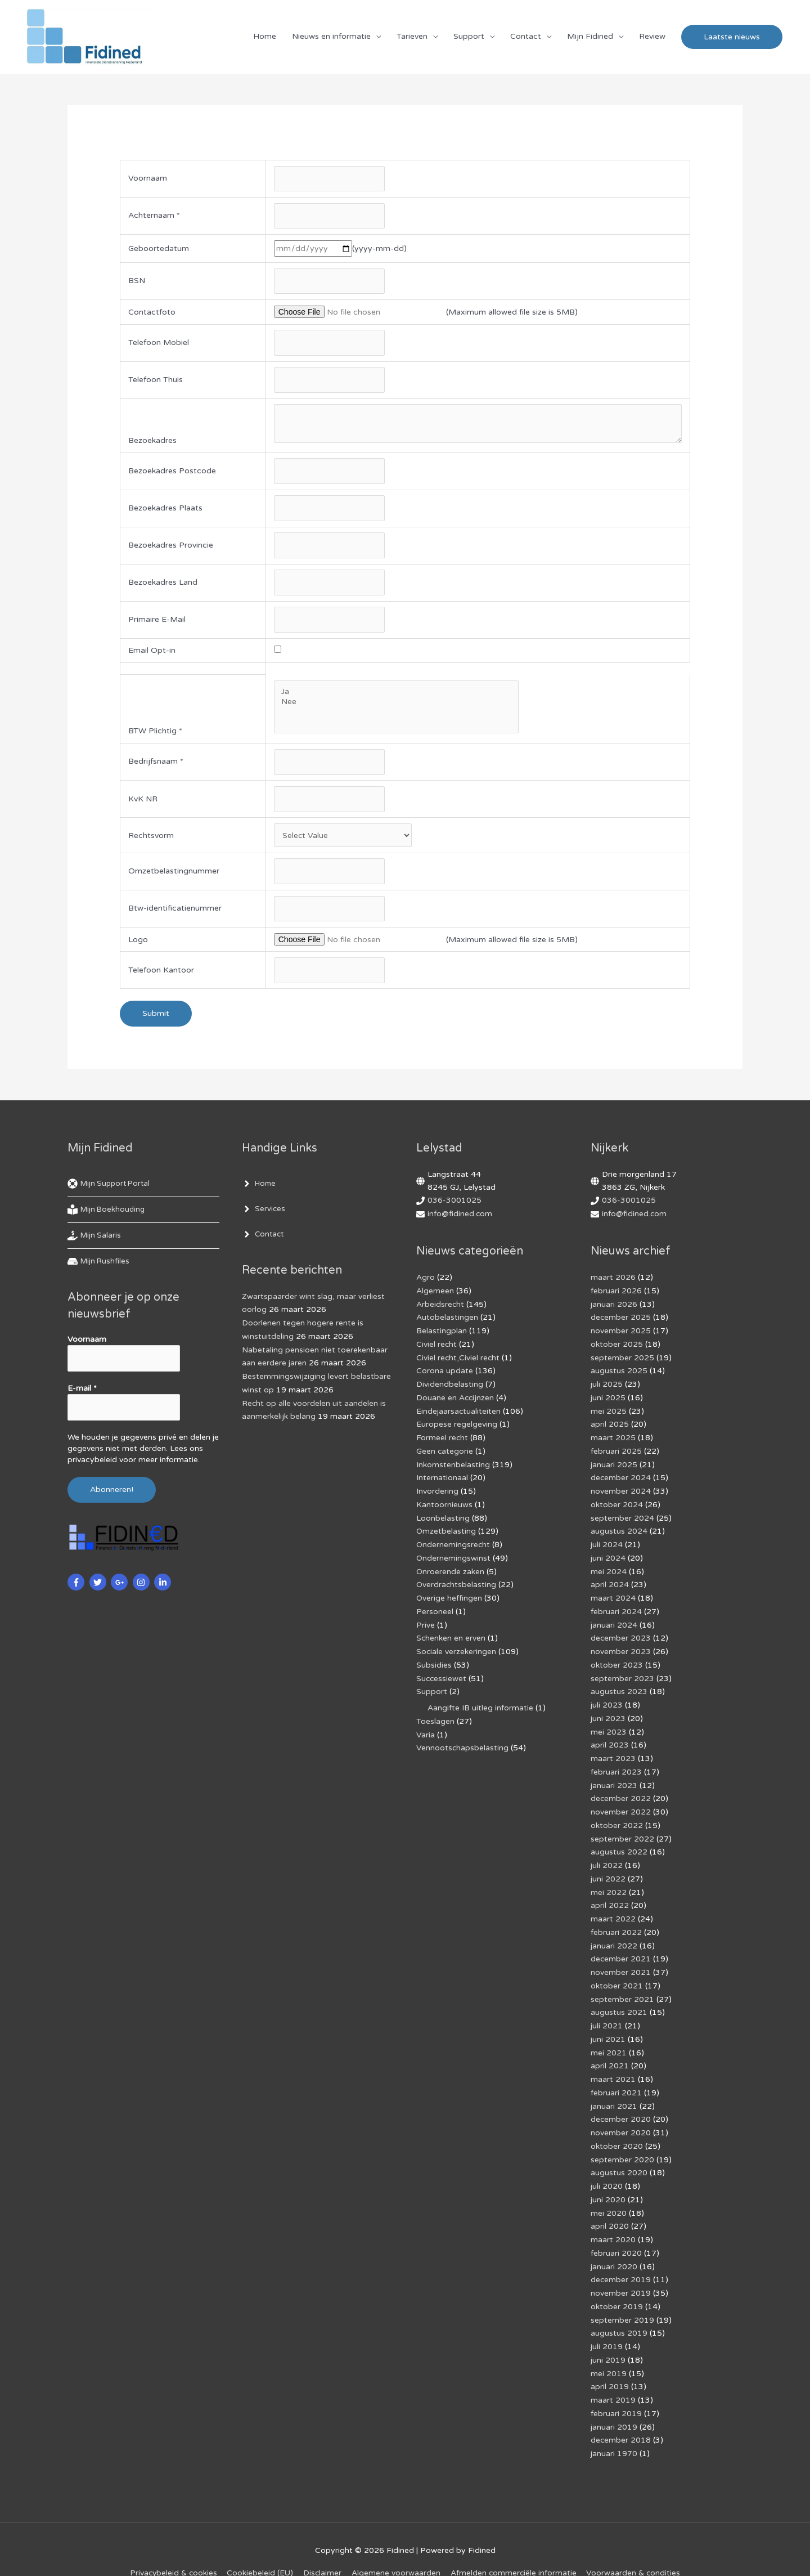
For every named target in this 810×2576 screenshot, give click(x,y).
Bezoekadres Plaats (165, 512)
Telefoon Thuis (155, 383)
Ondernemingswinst (453, 1557)
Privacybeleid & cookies (171, 2547)
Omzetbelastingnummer (173, 878)
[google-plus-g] (120, 1588)
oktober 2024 (617, 1505)
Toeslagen (435, 1716)
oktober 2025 (617, 1349)
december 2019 (621, 2259)
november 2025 (621, 1336)
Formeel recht (442, 1440)
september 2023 (622, 1674)
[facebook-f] (77, 1588)
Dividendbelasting (449, 1388)
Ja (396, 697)
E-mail (82, 1395)
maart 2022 (613, 1908)
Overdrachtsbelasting (456, 1583)
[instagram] (142, 1588)
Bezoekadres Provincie (170, 550)
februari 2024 (616, 1609)
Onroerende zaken (450, 1570)
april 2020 (610, 2207)
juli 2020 (607, 2168)
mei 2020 (609, 2194)
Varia (425, 1729)
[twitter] (99, 1588)
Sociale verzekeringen (456, 1648)
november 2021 (621, 1960)
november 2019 (621, 2272)
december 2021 (621, 1947)
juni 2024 (608, 1557)
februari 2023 (616, 1765)
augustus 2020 (619, 2155)
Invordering (437, 1492)
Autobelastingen (447, 1323)
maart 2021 (613, 2064)
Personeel (434, 1609)
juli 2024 (607, 1544)
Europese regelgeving (456, 1427)
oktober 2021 (617, 1973)
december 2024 (621, 1479)
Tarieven (412, 37)
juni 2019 (608, 2337)
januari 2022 (614, 1934)
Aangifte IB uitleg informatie (480, 1703)
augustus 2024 (619, 1531)
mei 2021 (609, 2038)
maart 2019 (613, 2376)
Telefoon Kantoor (161, 978)
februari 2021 (616, 2077)
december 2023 (621, 1635)
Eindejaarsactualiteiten (458, 1414)
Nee (396, 707)
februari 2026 (616, 1297)
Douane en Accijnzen (455, 1401)
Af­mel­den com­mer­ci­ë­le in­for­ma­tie (514, 2547)
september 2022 (622, 1830)
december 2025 (621, 1323)
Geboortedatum (158, 250)
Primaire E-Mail (157, 625)
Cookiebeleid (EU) (259, 2547)
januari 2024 (614, 1622)
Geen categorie (445, 1453)
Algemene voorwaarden (396, 2547)
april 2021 (610, 2051)
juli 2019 (607, 2324)
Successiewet (441, 1674)
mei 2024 (609, 1570)
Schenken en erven (451, 1635)
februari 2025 (616, 1453)
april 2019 (610, 2363)
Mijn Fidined (590, 37)
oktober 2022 (617, 1817)
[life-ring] (111, 1191)
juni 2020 (608, 2181)
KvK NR (143, 805)
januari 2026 (614, 1310)
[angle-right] (260, 1191)
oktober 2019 (617, 2285)
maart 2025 (613, 1440)
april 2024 (610, 1583)
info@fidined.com (460, 1221)
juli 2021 (607, 2012)
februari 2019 (616, 2389)
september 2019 (622, 2298)
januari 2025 (614, 1466)
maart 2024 (613, 1596)
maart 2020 (613, 2220)
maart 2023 (613, 1752)
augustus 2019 (619, 2311)
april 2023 (610, 1739)
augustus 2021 (619, 1999)
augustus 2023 (619, 1687)
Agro (425, 1284)
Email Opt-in (152, 656)
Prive (425, 1622)
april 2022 (610, 1895)
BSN (136, 283)
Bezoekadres (152, 444)
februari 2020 (616, 2233)
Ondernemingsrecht (453, 1544)
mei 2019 (609, 2350)
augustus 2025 (619, 1375)
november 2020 (621, 2116)
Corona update (444, 1375)
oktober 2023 (617, 1661)
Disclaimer (322, 2547)
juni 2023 (608, 1713)
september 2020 (622, 2142)
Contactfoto (152, 314)
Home (264, 37)
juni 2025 (608, 1401)
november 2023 (621, 1648)
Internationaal (442, 1479)
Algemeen (435, 1297)
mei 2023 (609, 1726)
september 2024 (622, 1518)
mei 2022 (609, 1882)
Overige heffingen (449, 1596)
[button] (731, 37)
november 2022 (621, 1804)
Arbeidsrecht (440, 1310)
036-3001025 (455, 1208)
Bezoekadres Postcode (172, 475)
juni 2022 (608, 1869)
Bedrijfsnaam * (155, 768)
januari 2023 (614, 1778)
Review (652, 37)
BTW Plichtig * (155, 736)
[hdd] (100, 1269)
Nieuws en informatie (331, 37)
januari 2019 (614, 2402)
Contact (525, 37)
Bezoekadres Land (162, 587)
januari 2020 (614, 2246)
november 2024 (621, 1492)
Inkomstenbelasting (453, 1466)
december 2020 (621, 2103)
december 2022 (621, 1791)
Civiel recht (436, 1349)
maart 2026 (613, 1284)
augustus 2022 (619, 1843)
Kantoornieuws (444, 1505)
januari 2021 (614, 2090)
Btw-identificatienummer (175, 915)
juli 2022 (607, 1856)
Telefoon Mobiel (158, 345)
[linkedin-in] (164, 1588)
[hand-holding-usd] (95, 1243)
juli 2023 (607, 1700)
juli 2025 (607, 1388)
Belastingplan (441, 1336)
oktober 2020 (617, 2129)
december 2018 (621, 2415)
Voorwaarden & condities (635, 2547)
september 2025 (622, 1362)
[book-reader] (108, 1217)
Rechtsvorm (151, 841)
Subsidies (434, 1661)
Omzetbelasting (446, 1531)
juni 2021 (608, 2025)
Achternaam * (154, 217)
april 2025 (610, 1427)
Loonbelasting (443, 1518)
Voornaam (147, 180)
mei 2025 (609, 1414)
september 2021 (622, 1986)
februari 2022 (616, 1921)
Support (468, 37)
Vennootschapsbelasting (462, 1742)
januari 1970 (614, 2428)
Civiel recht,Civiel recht (458, 1362)
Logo (138, 946)
